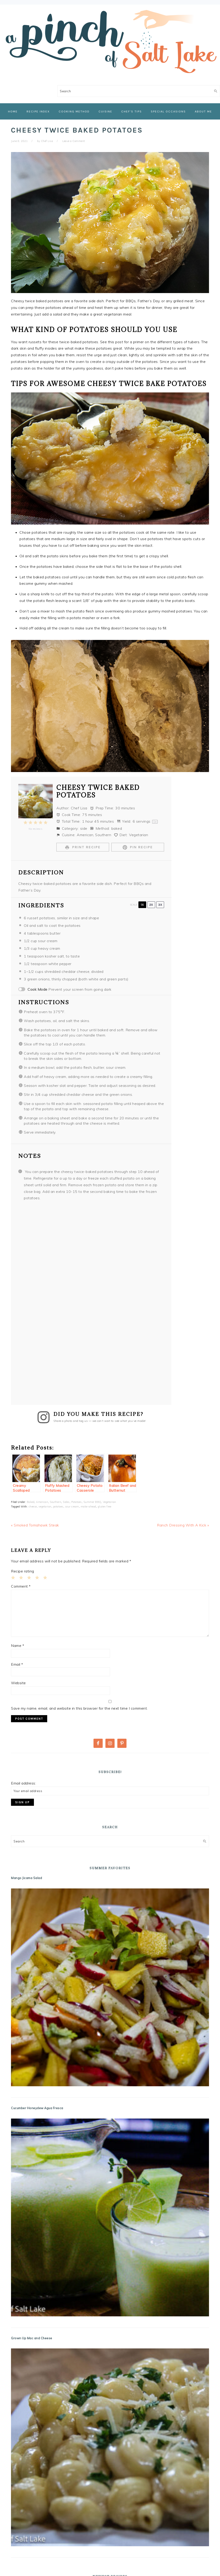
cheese (33, 1399)
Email (17, 1557)
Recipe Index (22, 2546)
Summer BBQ (92, 1395)
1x (142, 904)
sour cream (72, 1399)
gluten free (104, 1399)
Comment (21, 1479)
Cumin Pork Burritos (32, 2521)
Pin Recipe (138, 847)
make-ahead (88, 1399)
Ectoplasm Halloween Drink (39, 2505)
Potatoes (76, 1395)
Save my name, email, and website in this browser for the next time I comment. (79, 1601)
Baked (31, 1395)
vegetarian (45, 1399)
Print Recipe (83, 847)
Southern (55, 1395)
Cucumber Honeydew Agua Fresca (37, 2001)
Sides (66, 1395)
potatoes (58, 1399)
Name (17, 1538)
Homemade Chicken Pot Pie (39, 2481)
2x (151, 904)
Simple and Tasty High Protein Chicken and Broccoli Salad (65, 2496)
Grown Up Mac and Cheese (31, 2231)
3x (160, 904)
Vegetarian (109, 1395)
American (42, 1395)
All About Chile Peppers (36, 2513)
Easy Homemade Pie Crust (38, 2489)
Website (18, 1576)
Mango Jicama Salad (26, 1771)
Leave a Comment (73, 141)
